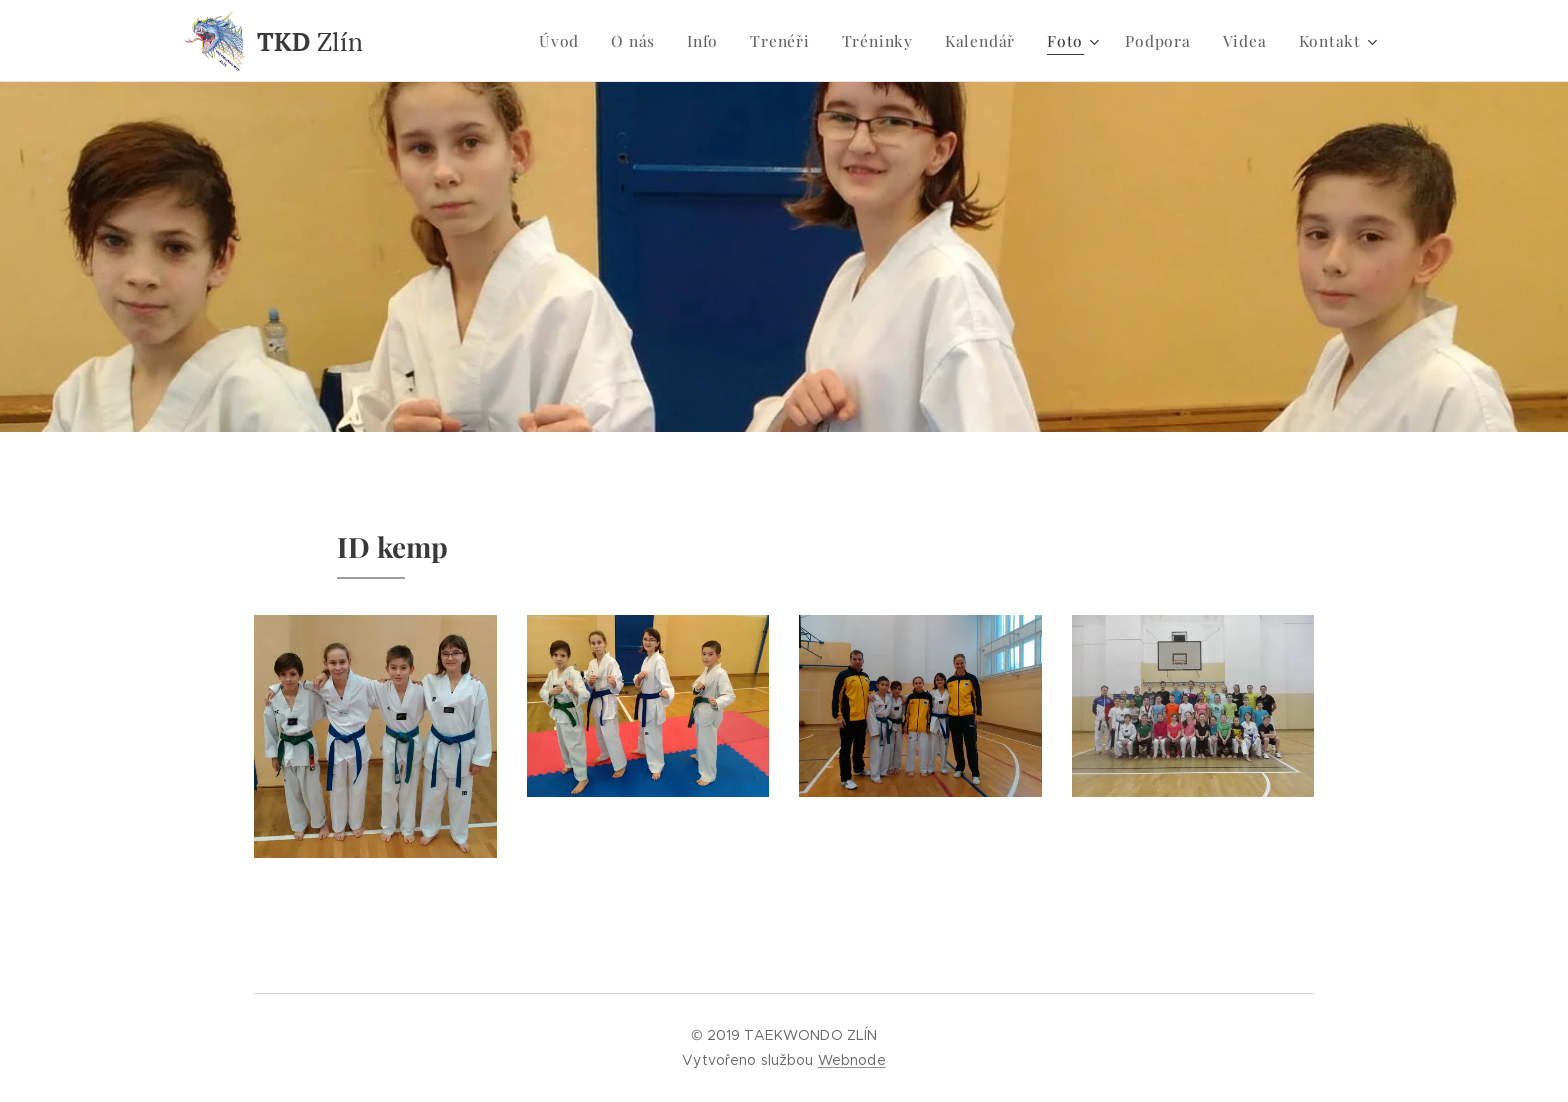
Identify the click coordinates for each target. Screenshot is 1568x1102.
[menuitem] (580, 41)
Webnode (852, 1060)
